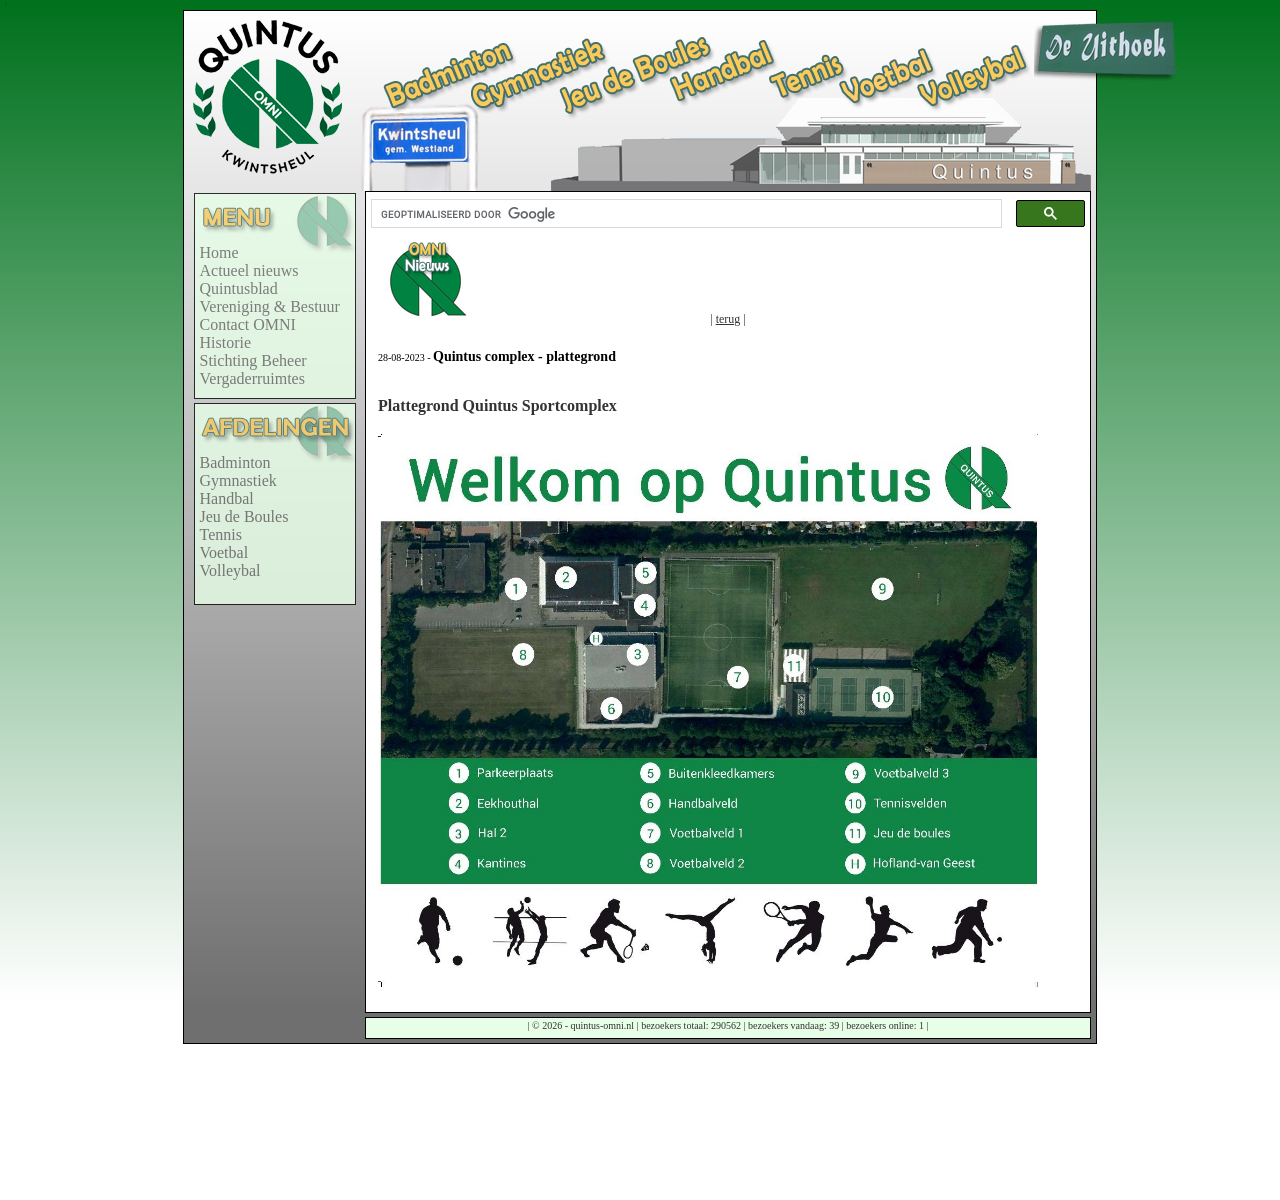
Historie (226, 342)
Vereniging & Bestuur (270, 306)
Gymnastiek (238, 480)
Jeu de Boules (244, 516)
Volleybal (230, 570)
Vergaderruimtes (252, 378)
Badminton (235, 462)
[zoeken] (684, 214)
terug (728, 319)
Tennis (221, 534)
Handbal (227, 498)
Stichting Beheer (253, 360)
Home (219, 252)
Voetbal (224, 552)
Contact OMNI (248, 324)
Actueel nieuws (249, 270)
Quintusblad (239, 288)
